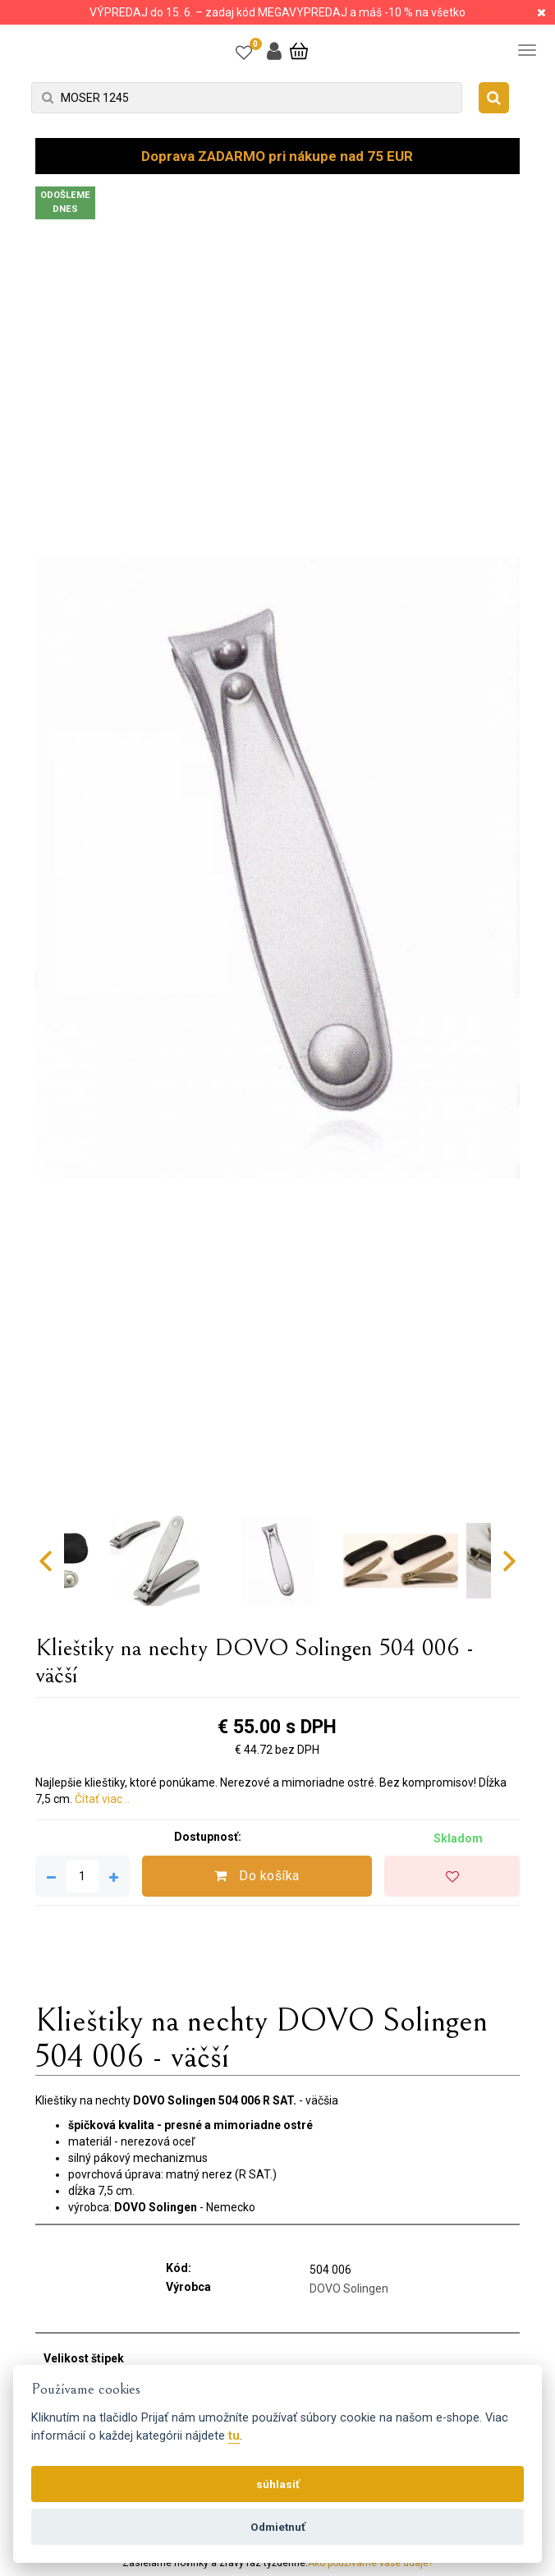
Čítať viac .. (102, 1799)
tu (234, 2436)
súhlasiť (278, 2484)
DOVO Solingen (349, 2288)
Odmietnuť (277, 2526)
